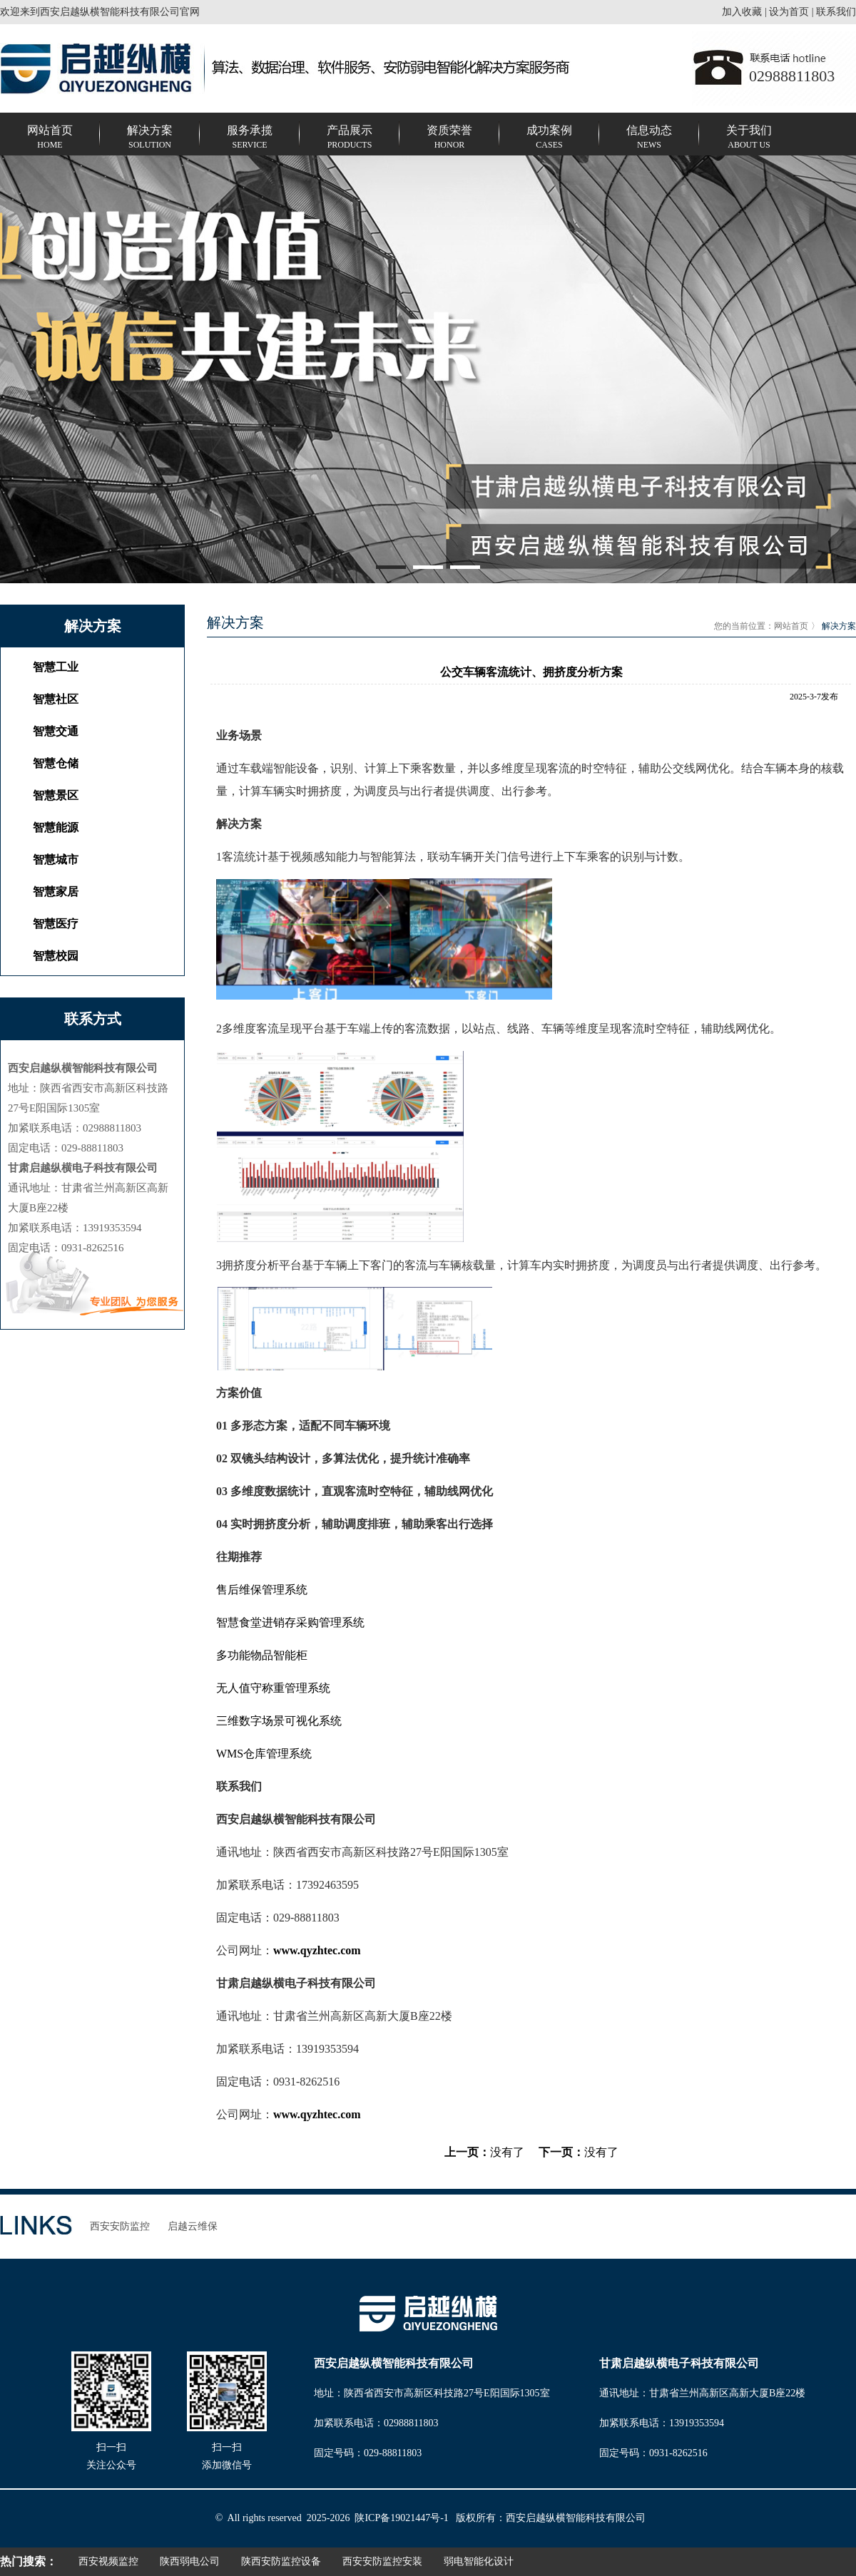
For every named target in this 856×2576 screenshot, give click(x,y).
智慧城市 (55, 859)
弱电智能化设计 (479, 2561)
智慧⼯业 (55, 667)
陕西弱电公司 (190, 2561)
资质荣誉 (449, 138)
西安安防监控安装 (382, 2561)
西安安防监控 (120, 2226)
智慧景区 (55, 795)
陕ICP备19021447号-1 (401, 2518)
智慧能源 (55, 827)
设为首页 (789, 11)
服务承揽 (250, 138)
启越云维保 (193, 2226)
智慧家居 (55, 892)
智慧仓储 (55, 763)
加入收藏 (742, 11)
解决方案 (150, 138)
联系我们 (836, 11)
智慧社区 (55, 699)
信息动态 (649, 138)
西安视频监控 (108, 2561)
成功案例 (549, 138)
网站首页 (50, 138)
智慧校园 (55, 956)
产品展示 (349, 138)
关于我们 (749, 138)
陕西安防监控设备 (281, 2561)
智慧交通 (55, 731)
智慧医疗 (55, 924)
